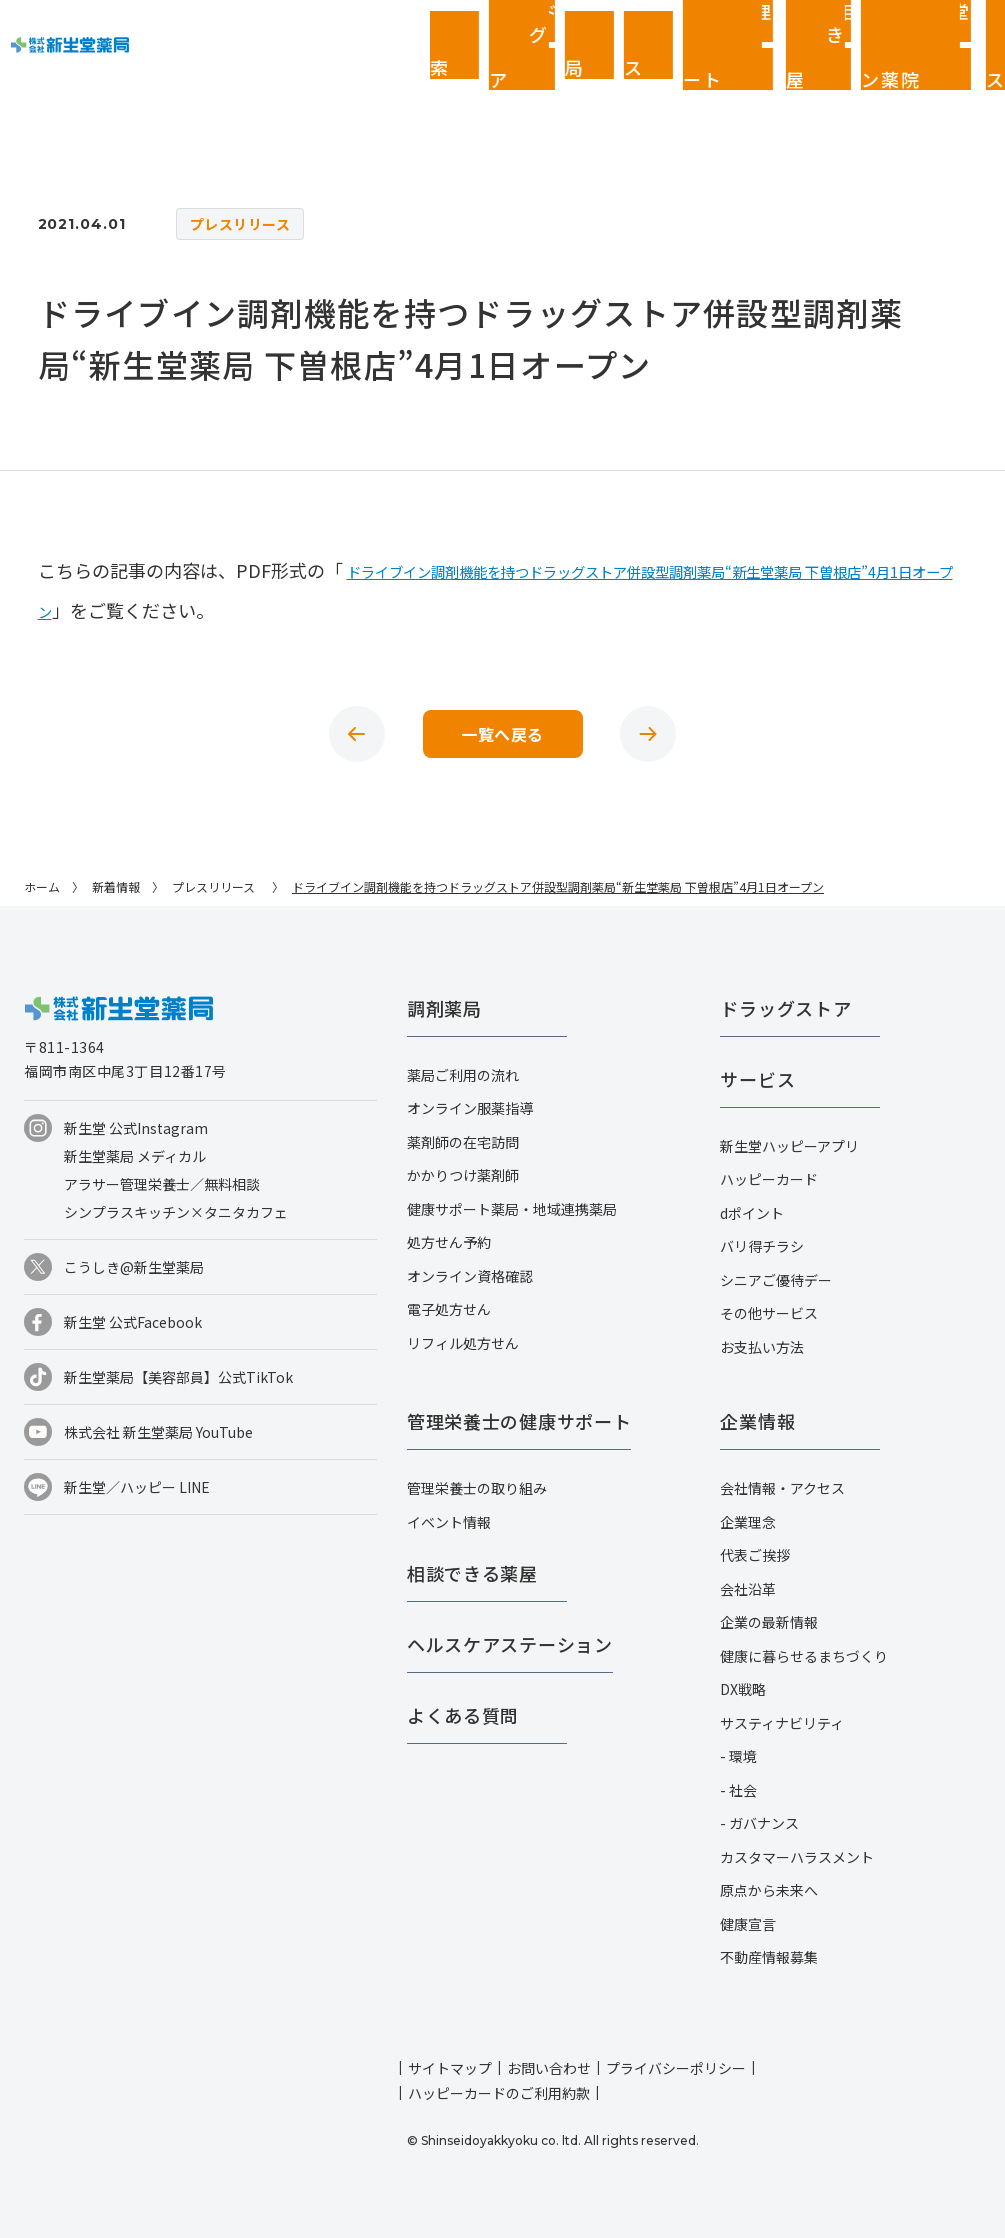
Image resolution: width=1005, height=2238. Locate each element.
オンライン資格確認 (470, 1276)
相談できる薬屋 (472, 1573)
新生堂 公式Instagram (136, 1128)
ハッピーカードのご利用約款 (499, 2093)
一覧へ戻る (502, 734)
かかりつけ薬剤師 (463, 1175)
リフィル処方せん (463, 1343)
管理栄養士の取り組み (477, 1488)
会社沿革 (748, 1589)
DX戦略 (743, 1689)
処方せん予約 (449, 1242)
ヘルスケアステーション (510, 1644)
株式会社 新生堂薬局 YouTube (158, 1432)
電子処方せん (449, 1309)
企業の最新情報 (769, 1622)
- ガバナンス (759, 1823)
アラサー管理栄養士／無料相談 (162, 1184)
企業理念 (748, 1522)
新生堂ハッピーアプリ (789, 1146)
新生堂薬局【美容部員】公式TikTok (178, 1377)
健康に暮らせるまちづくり (804, 1656)
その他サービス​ (769, 1313)
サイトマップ (450, 2068)
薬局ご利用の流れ (463, 1075)
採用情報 (975, 30)
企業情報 (915, 30)
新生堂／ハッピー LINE (137, 1487)
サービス (757, 1079)
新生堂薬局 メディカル (135, 1156)
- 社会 (738, 1790)
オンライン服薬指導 (470, 1108)
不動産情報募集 (769, 1957)
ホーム (42, 886)
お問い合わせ (549, 2068)
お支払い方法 (762, 1347)
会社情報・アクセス (782, 1488)
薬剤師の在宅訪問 (463, 1142)
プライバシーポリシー (676, 2068)
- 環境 (738, 1756)
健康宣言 (748, 1924)
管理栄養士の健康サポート (519, 1421)
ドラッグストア (785, 1008)
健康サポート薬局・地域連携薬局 (512, 1209)
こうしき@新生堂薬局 (134, 1267)
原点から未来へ (769, 1890)
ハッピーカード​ (769, 1179)
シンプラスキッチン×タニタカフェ (176, 1212)
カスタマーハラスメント (797, 1857)
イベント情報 (449, 1522)
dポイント (752, 1213)
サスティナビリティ (782, 1723)
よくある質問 (463, 1715)
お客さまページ (855, 30)
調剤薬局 (444, 1008)
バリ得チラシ (762, 1246)
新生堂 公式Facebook (133, 1322)
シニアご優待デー (776, 1280)
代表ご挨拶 (755, 1555)
